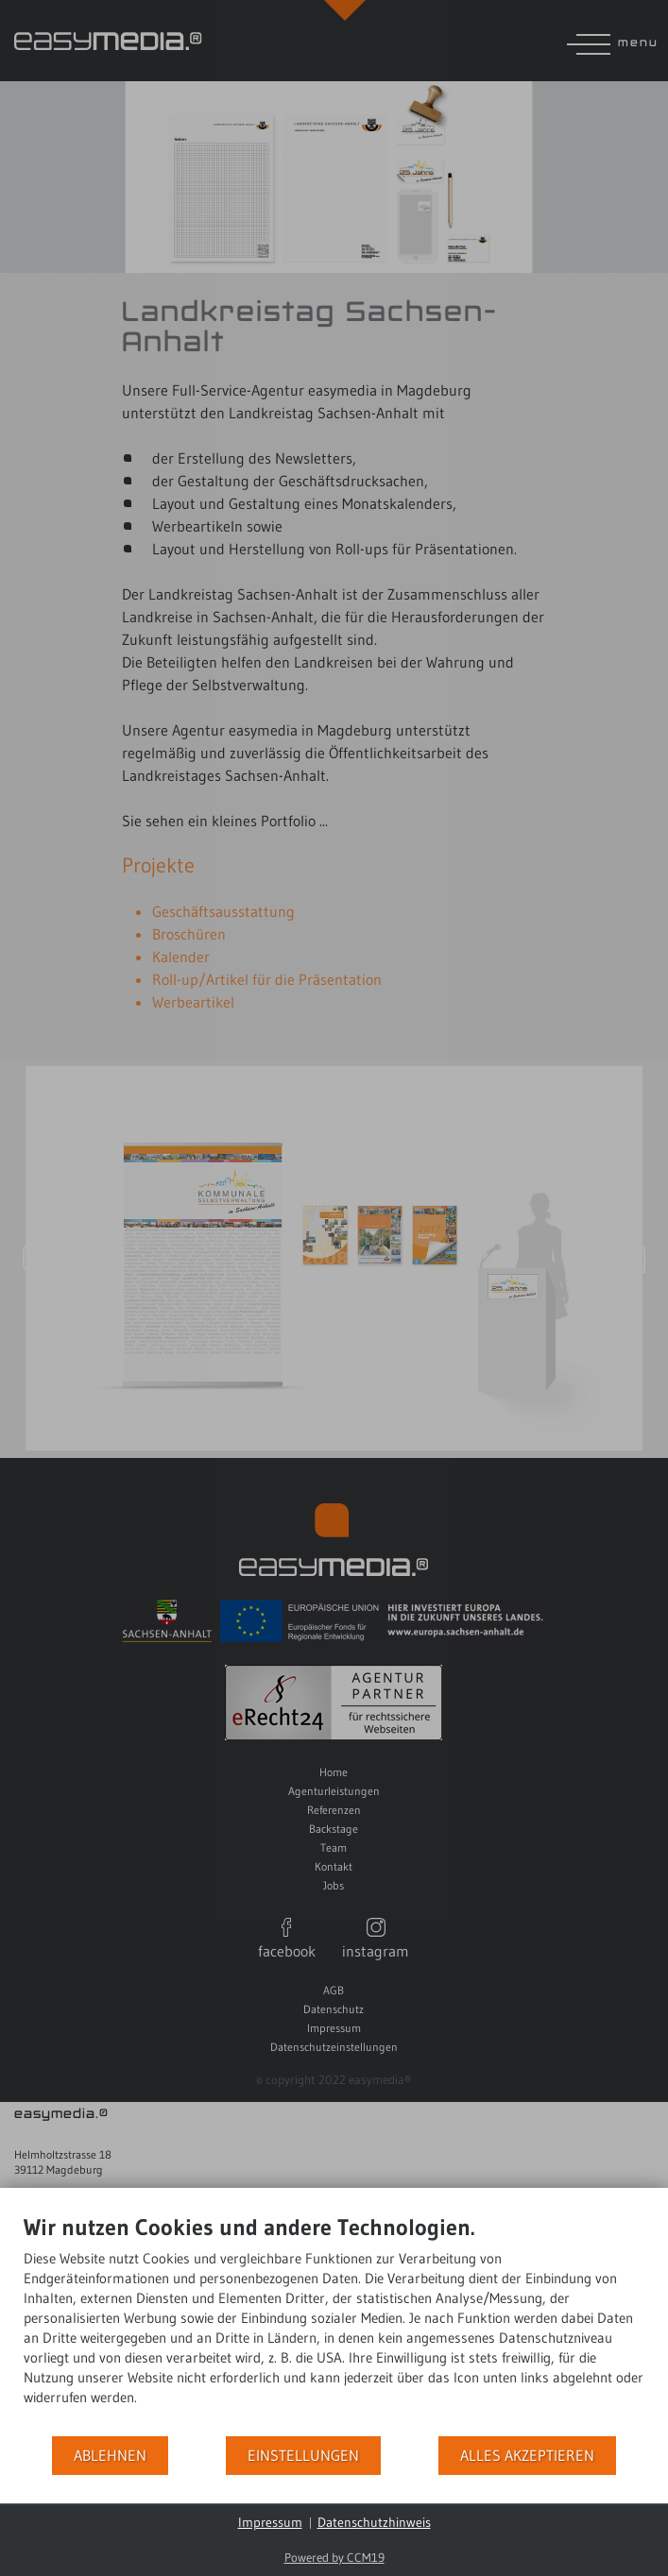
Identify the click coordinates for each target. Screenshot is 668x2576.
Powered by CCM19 (334, 2557)
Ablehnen (110, 2456)
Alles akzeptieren (527, 2456)
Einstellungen (303, 2456)
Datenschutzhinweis (374, 2522)
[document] (334, 2324)
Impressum (270, 2522)
